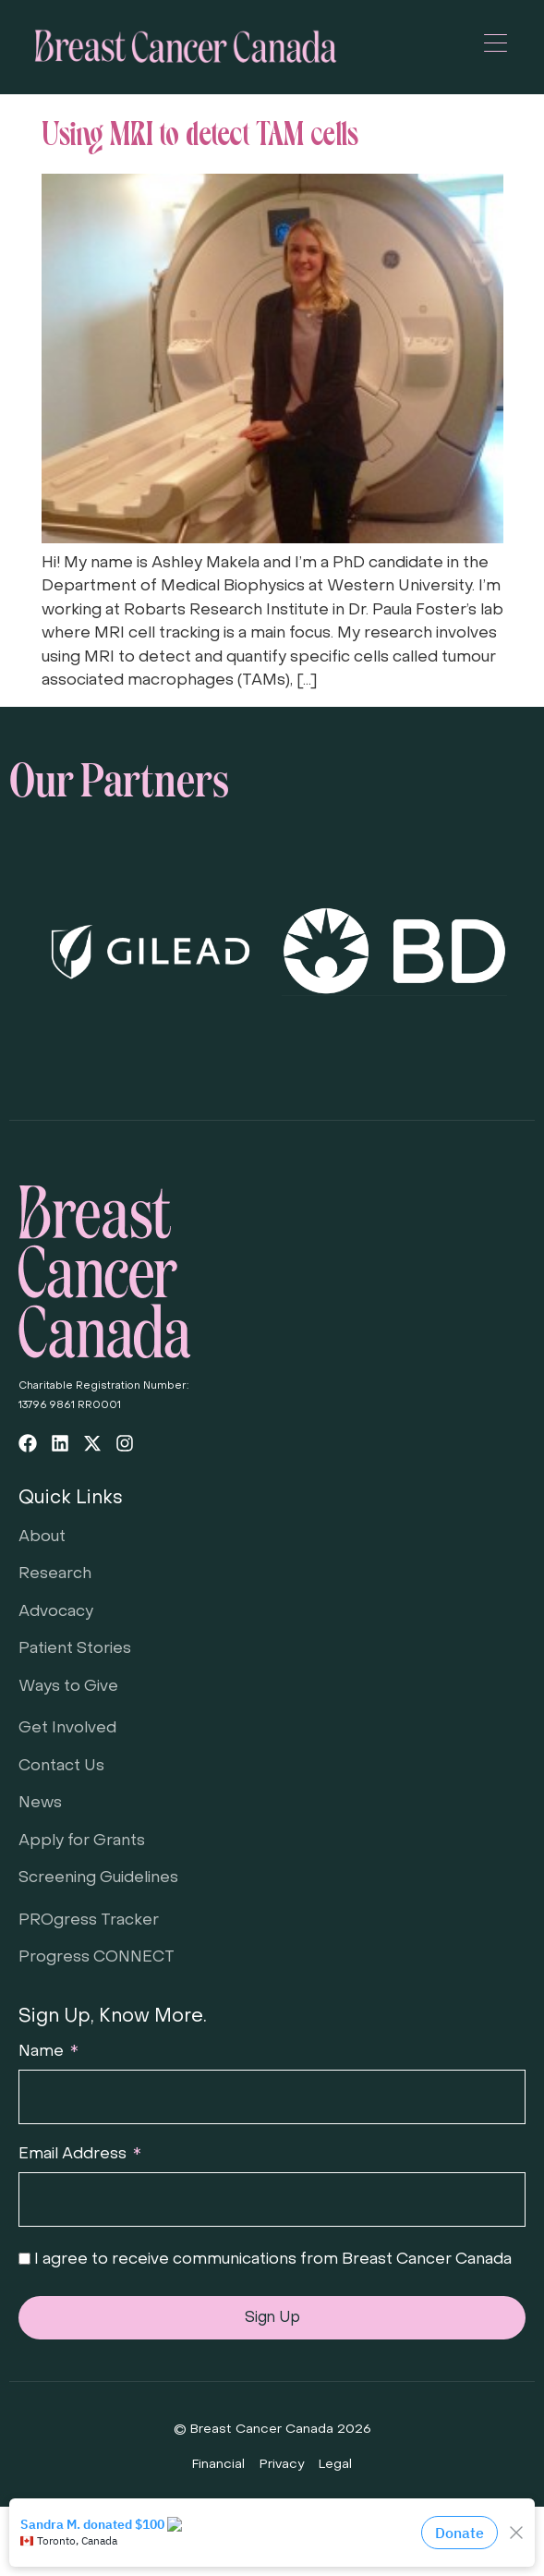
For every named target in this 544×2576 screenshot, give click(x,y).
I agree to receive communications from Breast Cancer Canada (273, 2260)
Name (42, 2052)
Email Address (74, 2154)
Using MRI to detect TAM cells (200, 130)
